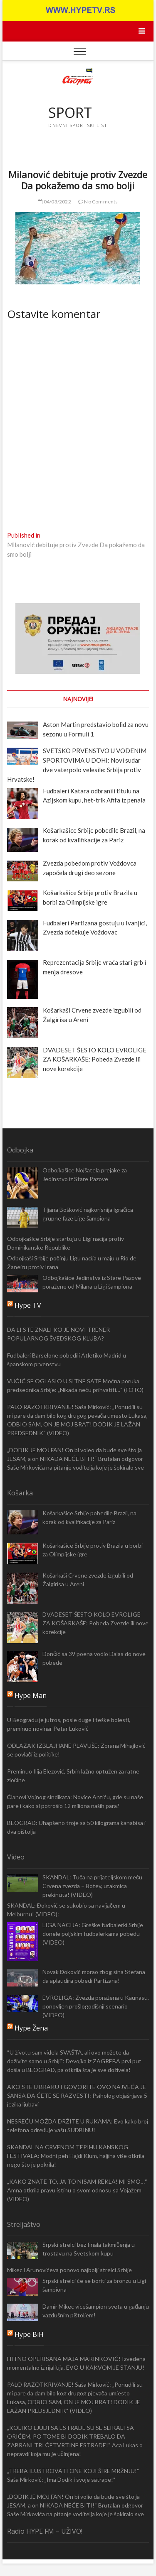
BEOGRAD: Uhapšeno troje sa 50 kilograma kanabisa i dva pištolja (76, 1827)
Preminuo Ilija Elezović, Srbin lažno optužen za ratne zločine (73, 1775)
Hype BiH (29, 2334)
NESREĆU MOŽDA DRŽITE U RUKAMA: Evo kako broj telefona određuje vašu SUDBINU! (77, 2125)
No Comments (98, 201)
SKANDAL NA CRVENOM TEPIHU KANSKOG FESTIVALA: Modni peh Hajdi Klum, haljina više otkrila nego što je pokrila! (75, 2155)
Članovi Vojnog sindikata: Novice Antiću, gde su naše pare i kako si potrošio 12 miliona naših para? (75, 1801)
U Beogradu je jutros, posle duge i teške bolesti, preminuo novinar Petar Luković (68, 1724)
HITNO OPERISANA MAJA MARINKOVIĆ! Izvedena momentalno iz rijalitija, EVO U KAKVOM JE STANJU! (76, 2363)
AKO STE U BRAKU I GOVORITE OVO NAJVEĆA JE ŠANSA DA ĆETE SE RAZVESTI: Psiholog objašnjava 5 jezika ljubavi (77, 2095)
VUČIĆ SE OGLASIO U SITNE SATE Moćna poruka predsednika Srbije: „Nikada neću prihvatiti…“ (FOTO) (75, 1385)
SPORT (70, 113)
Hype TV (28, 1305)
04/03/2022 (54, 201)
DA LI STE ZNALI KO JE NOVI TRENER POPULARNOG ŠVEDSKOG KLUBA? (58, 1334)
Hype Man (31, 1695)
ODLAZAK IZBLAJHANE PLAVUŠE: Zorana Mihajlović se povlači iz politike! (76, 1750)
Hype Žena (31, 2028)
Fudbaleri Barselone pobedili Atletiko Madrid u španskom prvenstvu (66, 1360)
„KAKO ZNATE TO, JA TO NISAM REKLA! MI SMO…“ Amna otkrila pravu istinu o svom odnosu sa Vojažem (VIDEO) (77, 2190)
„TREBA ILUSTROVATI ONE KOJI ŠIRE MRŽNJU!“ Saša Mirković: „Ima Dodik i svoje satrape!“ (73, 2475)
